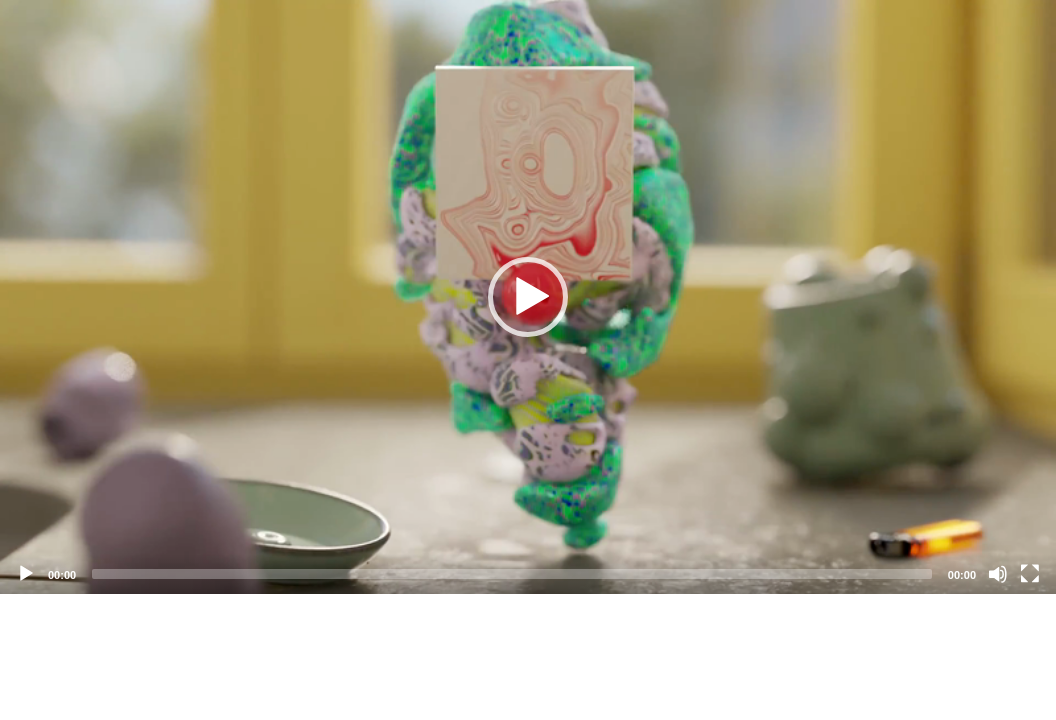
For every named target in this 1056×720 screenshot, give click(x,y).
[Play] (26, 574)
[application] (528, 297)
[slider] (512, 574)
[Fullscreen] (1030, 574)
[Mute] (998, 574)
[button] (528, 297)
